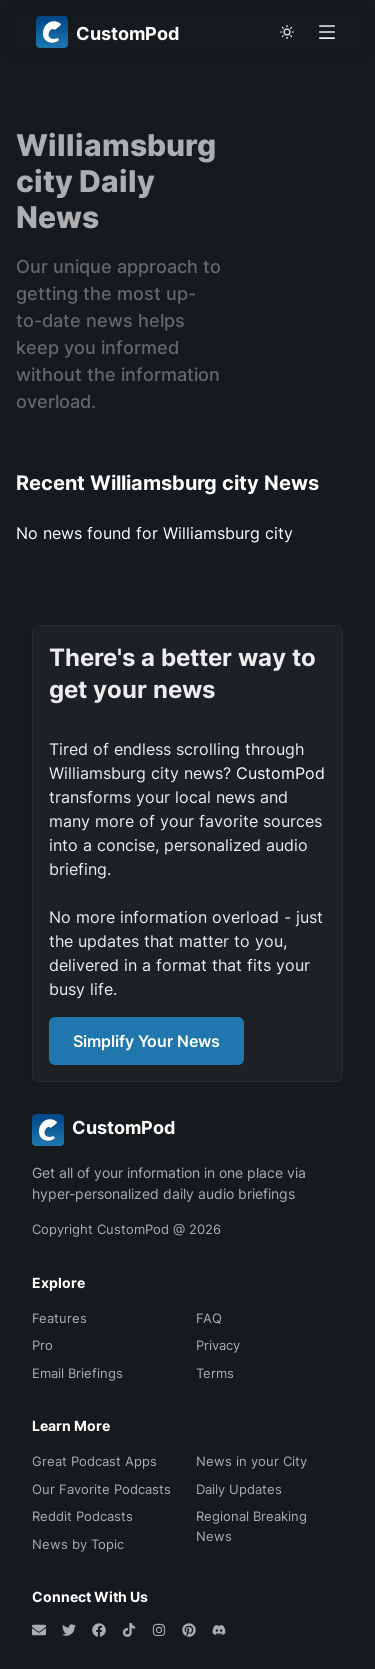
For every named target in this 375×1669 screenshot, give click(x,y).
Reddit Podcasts (82, 1516)
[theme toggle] (287, 32)
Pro (42, 1345)
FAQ (209, 1318)
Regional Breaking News (251, 1526)
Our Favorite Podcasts (101, 1489)
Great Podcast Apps (94, 1461)
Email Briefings (77, 1373)
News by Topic (78, 1544)
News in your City (251, 1461)
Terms (215, 1373)
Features (59, 1318)
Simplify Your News (146, 1041)
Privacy (218, 1345)
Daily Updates (239, 1489)
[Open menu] (327, 32)
